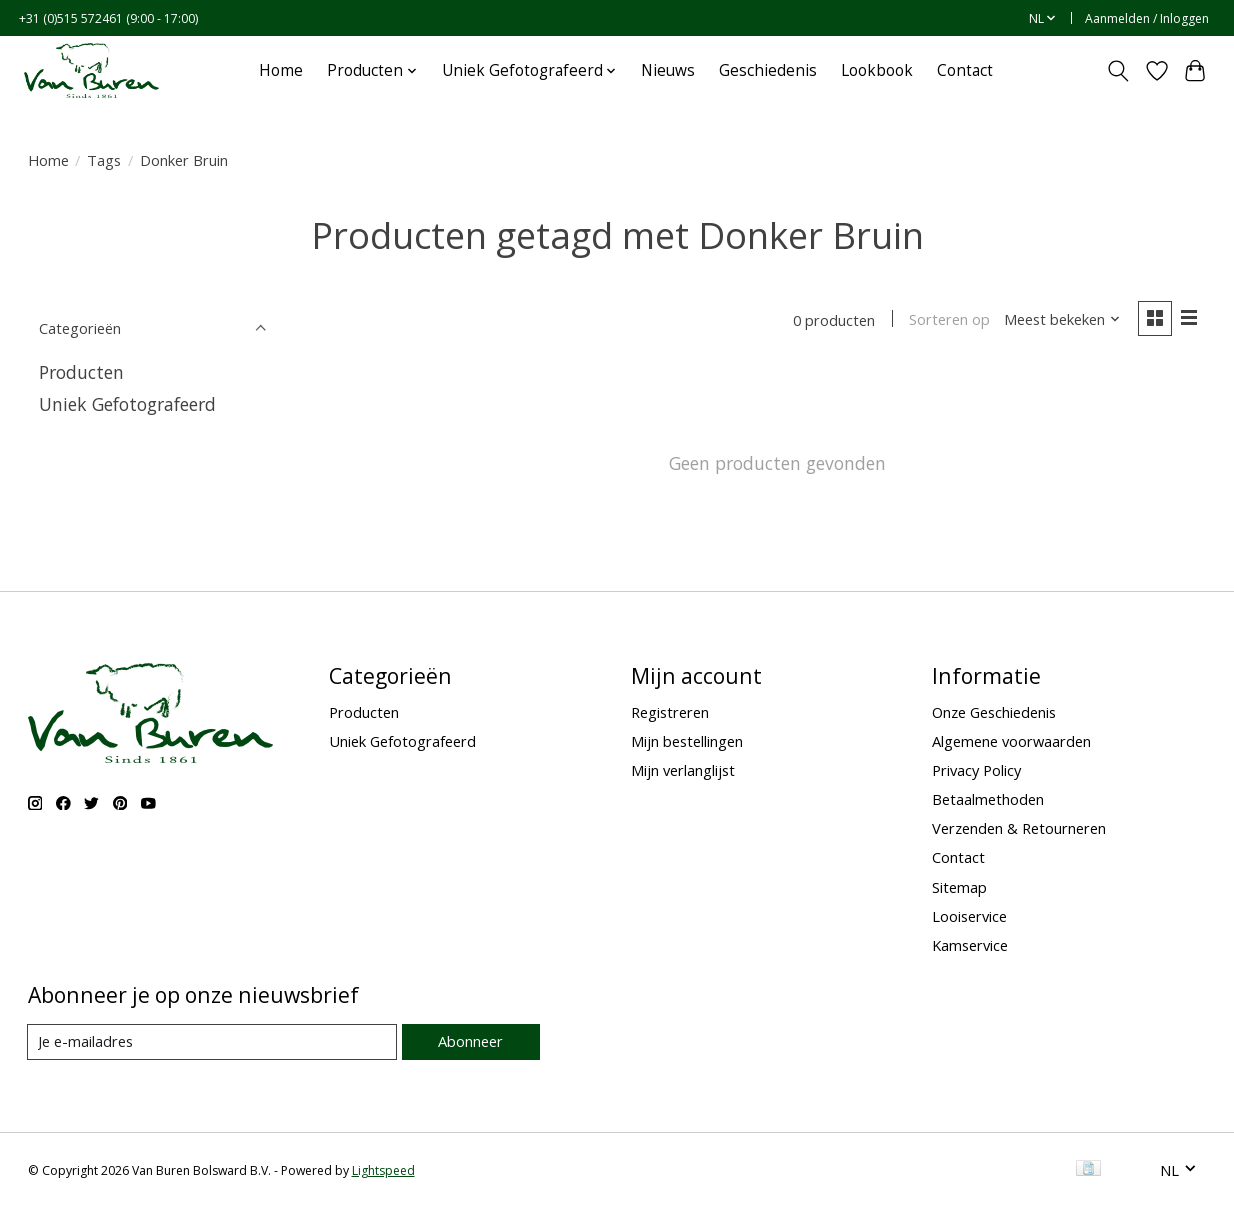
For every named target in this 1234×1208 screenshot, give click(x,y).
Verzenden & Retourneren (1019, 828)
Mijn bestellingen (687, 741)
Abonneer (470, 1042)
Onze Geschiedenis (994, 712)
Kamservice (970, 945)
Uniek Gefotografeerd (127, 404)
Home (281, 70)
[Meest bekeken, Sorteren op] (1062, 320)
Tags (104, 160)
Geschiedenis (768, 70)
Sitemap (959, 887)
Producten (81, 372)
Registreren (670, 712)
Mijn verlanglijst (683, 770)
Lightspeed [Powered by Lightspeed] (383, 1170)
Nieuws (668, 70)
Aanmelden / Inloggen (1147, 18)
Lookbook (877, 70)
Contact (965, 70)
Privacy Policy (976, 770)
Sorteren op (949, 320)
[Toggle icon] (1117, 71)
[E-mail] (212, 1042)
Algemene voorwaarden (1011, 741)
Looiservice (969, 916)
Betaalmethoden (988, 799)
